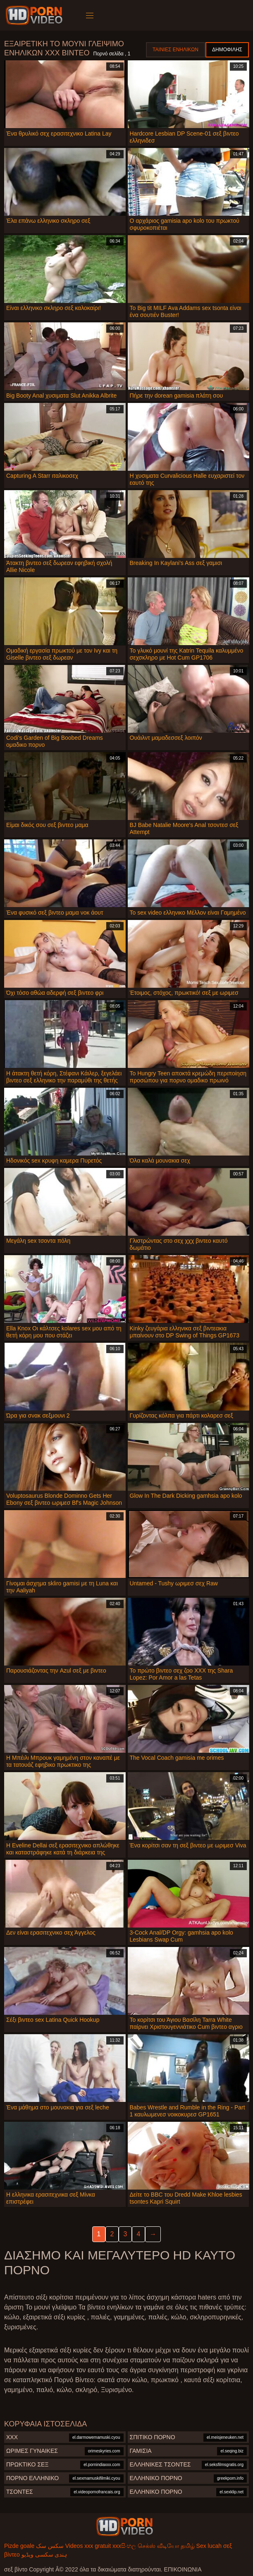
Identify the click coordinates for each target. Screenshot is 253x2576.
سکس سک (50, 2546)
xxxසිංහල (124, 2546)
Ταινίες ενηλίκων (175, 49)
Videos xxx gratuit (88, 2546)
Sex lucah (209, 2546)
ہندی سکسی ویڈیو (44, 2554)
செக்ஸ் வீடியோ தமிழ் (166, 2546)
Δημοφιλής (227, 49)
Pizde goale (19, 2546)
